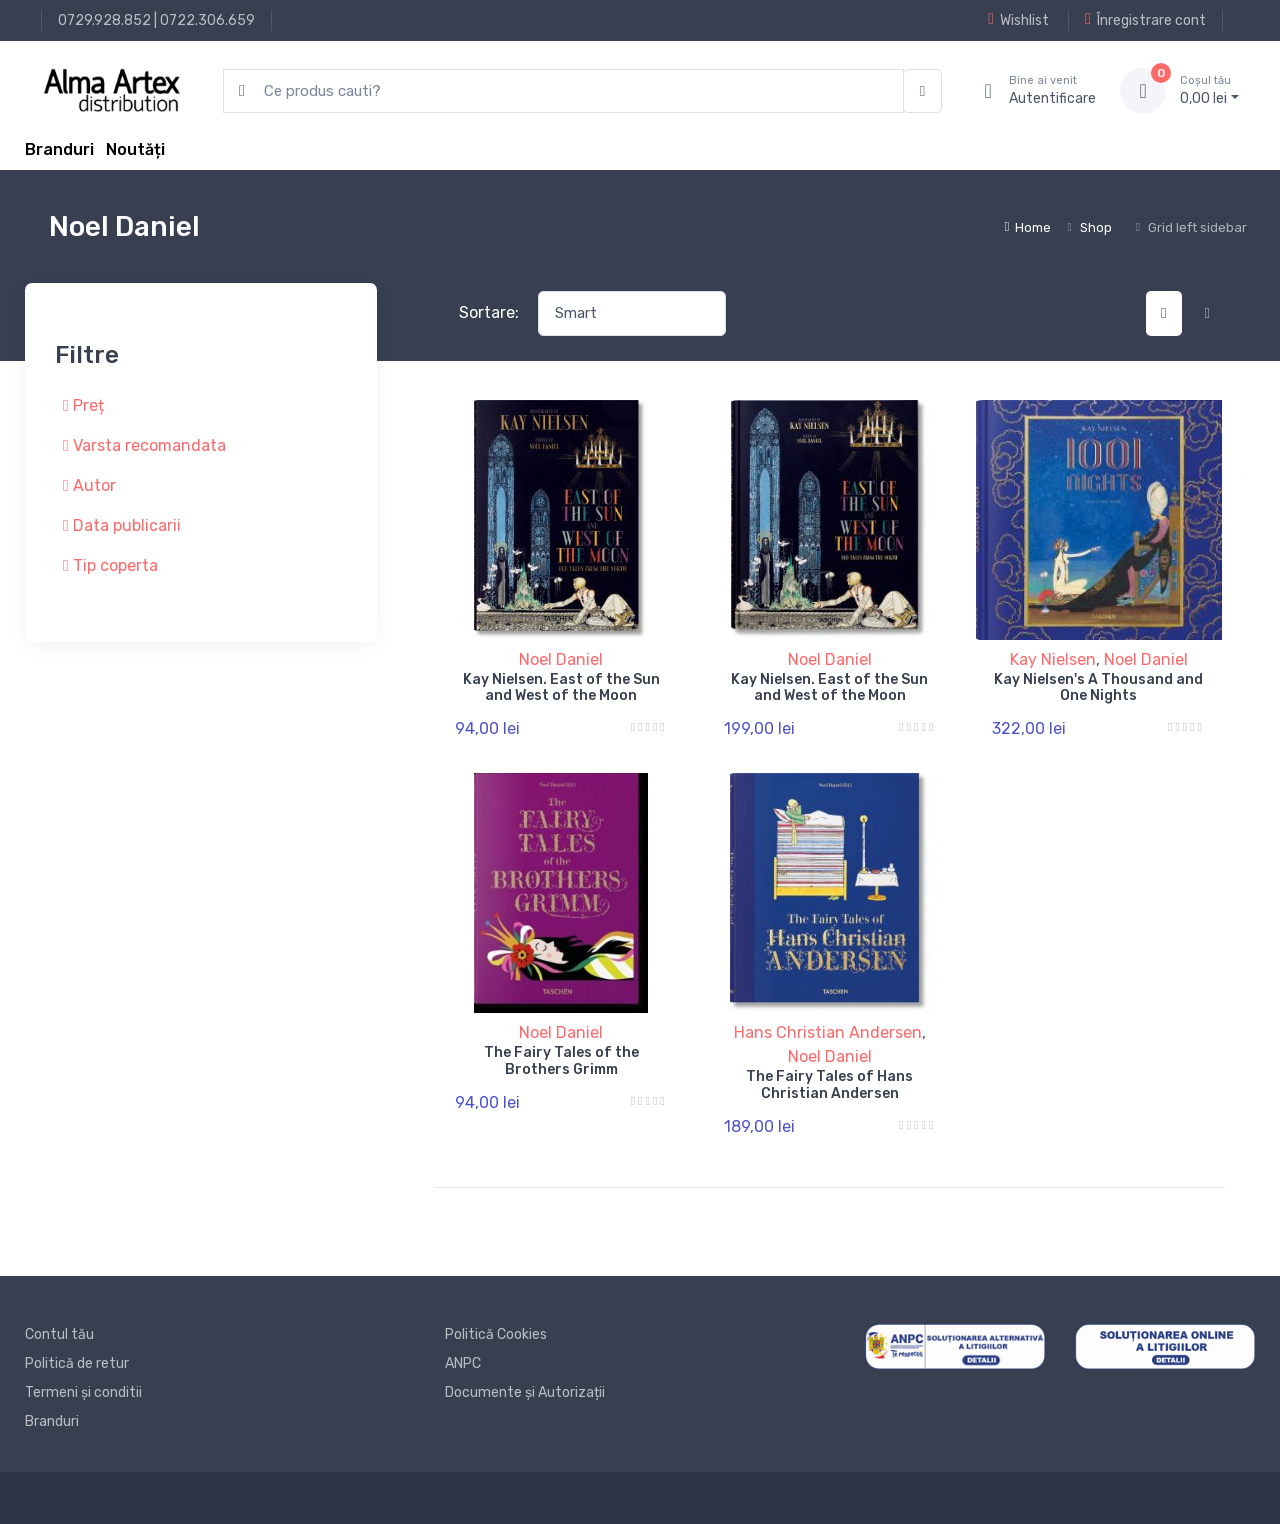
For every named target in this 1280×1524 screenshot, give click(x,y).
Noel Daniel (561, 659)
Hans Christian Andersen (828, 1032)
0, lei (1209, 90)
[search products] (563, 91)
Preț (83, 405)
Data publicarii (122, 525)
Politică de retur (77, 1363)
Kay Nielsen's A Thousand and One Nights (1098, 688)
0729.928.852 (104, 20)
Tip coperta (110, 565)
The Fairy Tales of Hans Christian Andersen (829, 1085)
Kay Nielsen (1053, 659)
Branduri (59, 149)
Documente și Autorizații (525, 1392)
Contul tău (59, 1334)
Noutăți (135, 149)
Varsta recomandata (144, 445)
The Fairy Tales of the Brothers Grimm (561, 1061)
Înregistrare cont (1145, 20)
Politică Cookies (496, 1334)
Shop (1096, 227)
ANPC (463, 1363)
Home (1027, 227)
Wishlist (1018, 20)
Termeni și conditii (83, 1392)
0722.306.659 (207, 20)
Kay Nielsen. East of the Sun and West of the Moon (561, 688)
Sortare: (489, 312)
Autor (89, 485)
